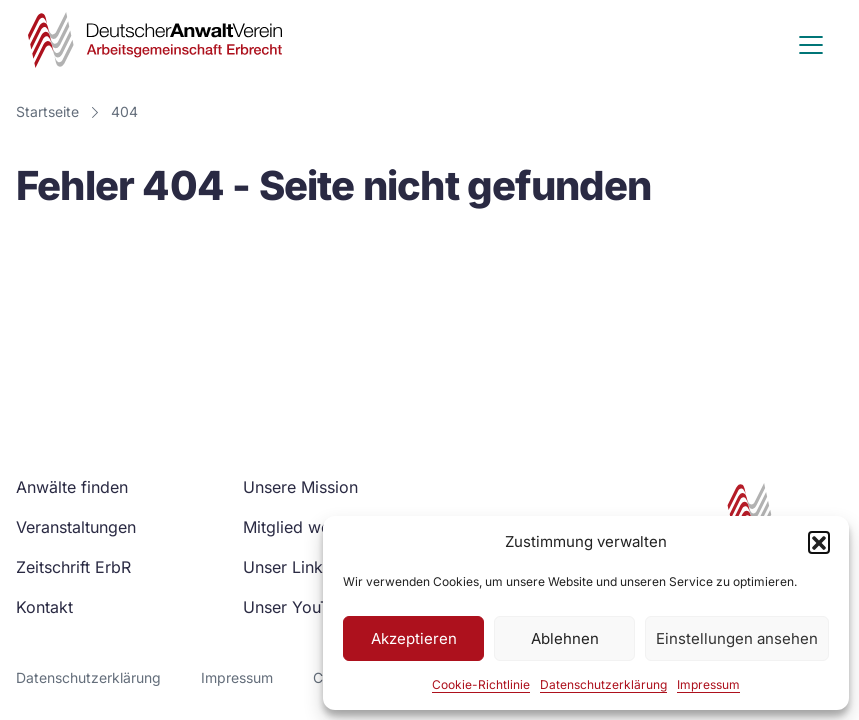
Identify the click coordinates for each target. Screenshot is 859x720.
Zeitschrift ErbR (73, 567)
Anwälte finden (72, 487)
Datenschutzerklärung (603, 684)
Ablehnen (565, 638)
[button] (819, 542)
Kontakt (44, 607)
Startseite (47, 111)
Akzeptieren (414, 638)
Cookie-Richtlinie (481, 684)
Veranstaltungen (76, 527)
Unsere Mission (300, 487)
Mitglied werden (303, 527)
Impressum (708, 684)
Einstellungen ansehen (737, 638)
